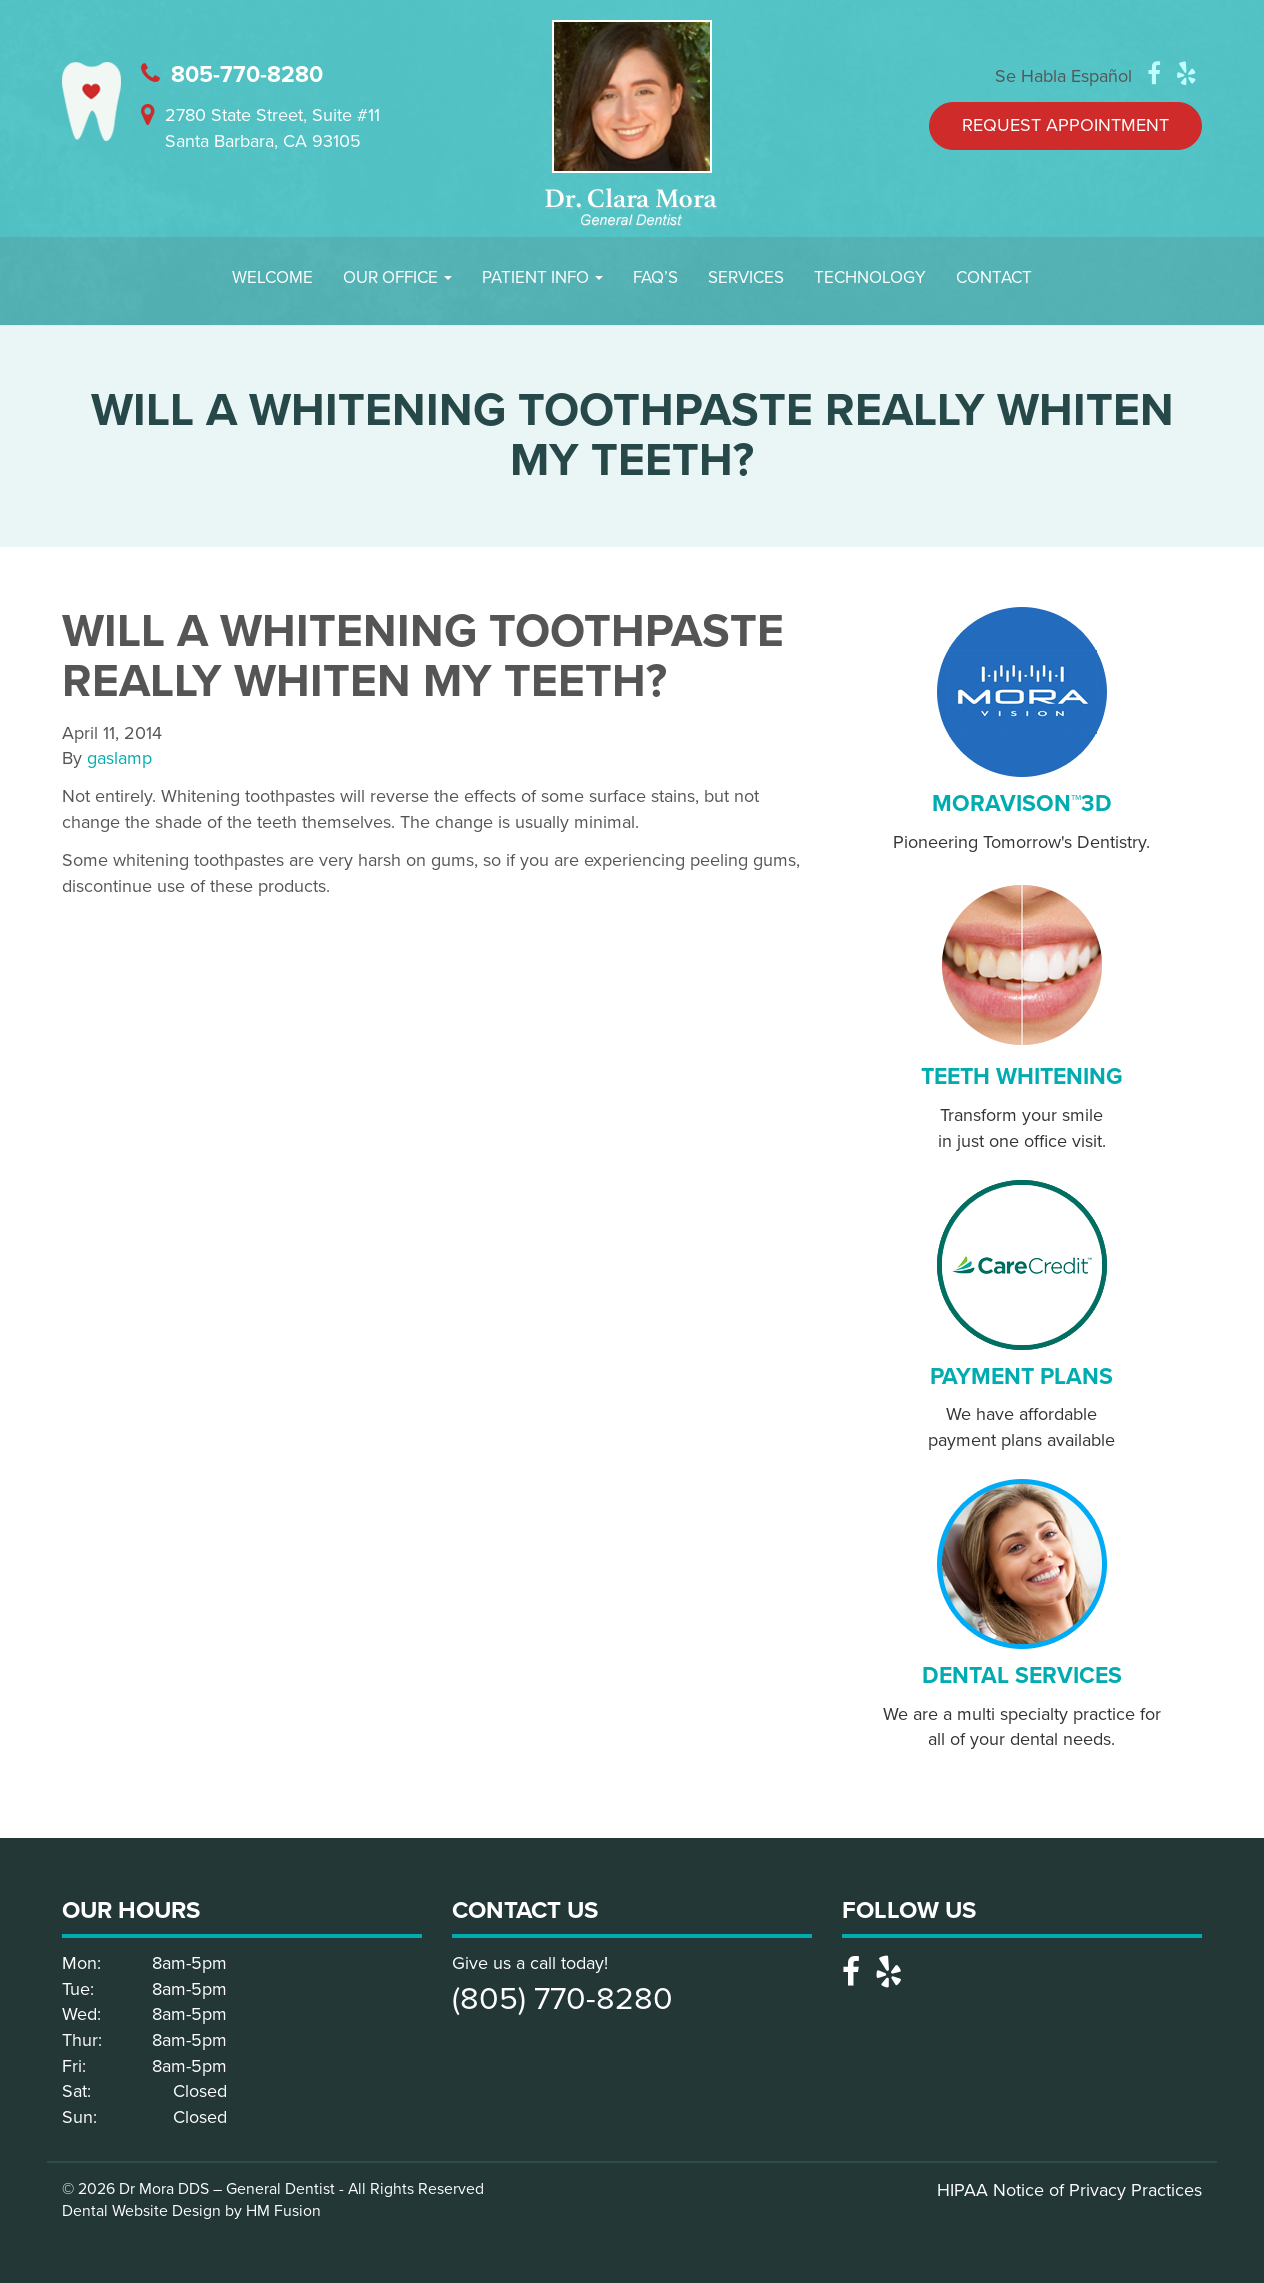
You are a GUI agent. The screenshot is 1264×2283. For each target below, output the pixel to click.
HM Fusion (283, 2211)
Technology (870, 277)
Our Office (397, 277)
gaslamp (119, 758)
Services (746, 277)
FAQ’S (655, 277)
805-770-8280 (232, 75)
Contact (994, 277)
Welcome (272, 277)
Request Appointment (1065, 125)
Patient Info (542, 277)
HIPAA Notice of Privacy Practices (1069, 2190)
